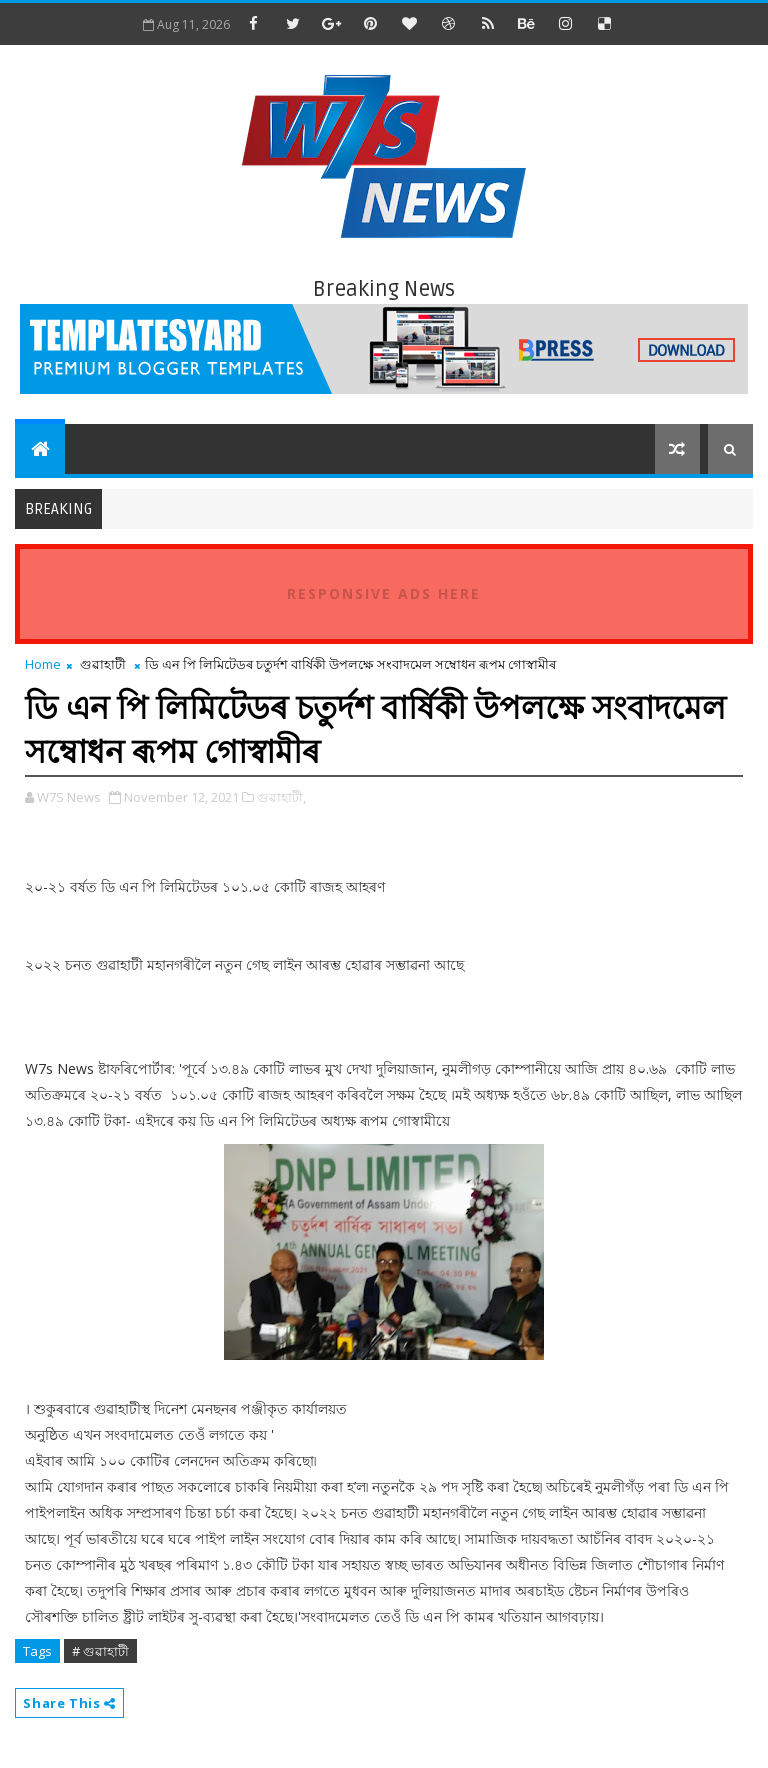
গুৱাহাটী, (281, 797)
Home (43, 664)
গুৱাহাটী (103, 664)
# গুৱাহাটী (100, 1651)
